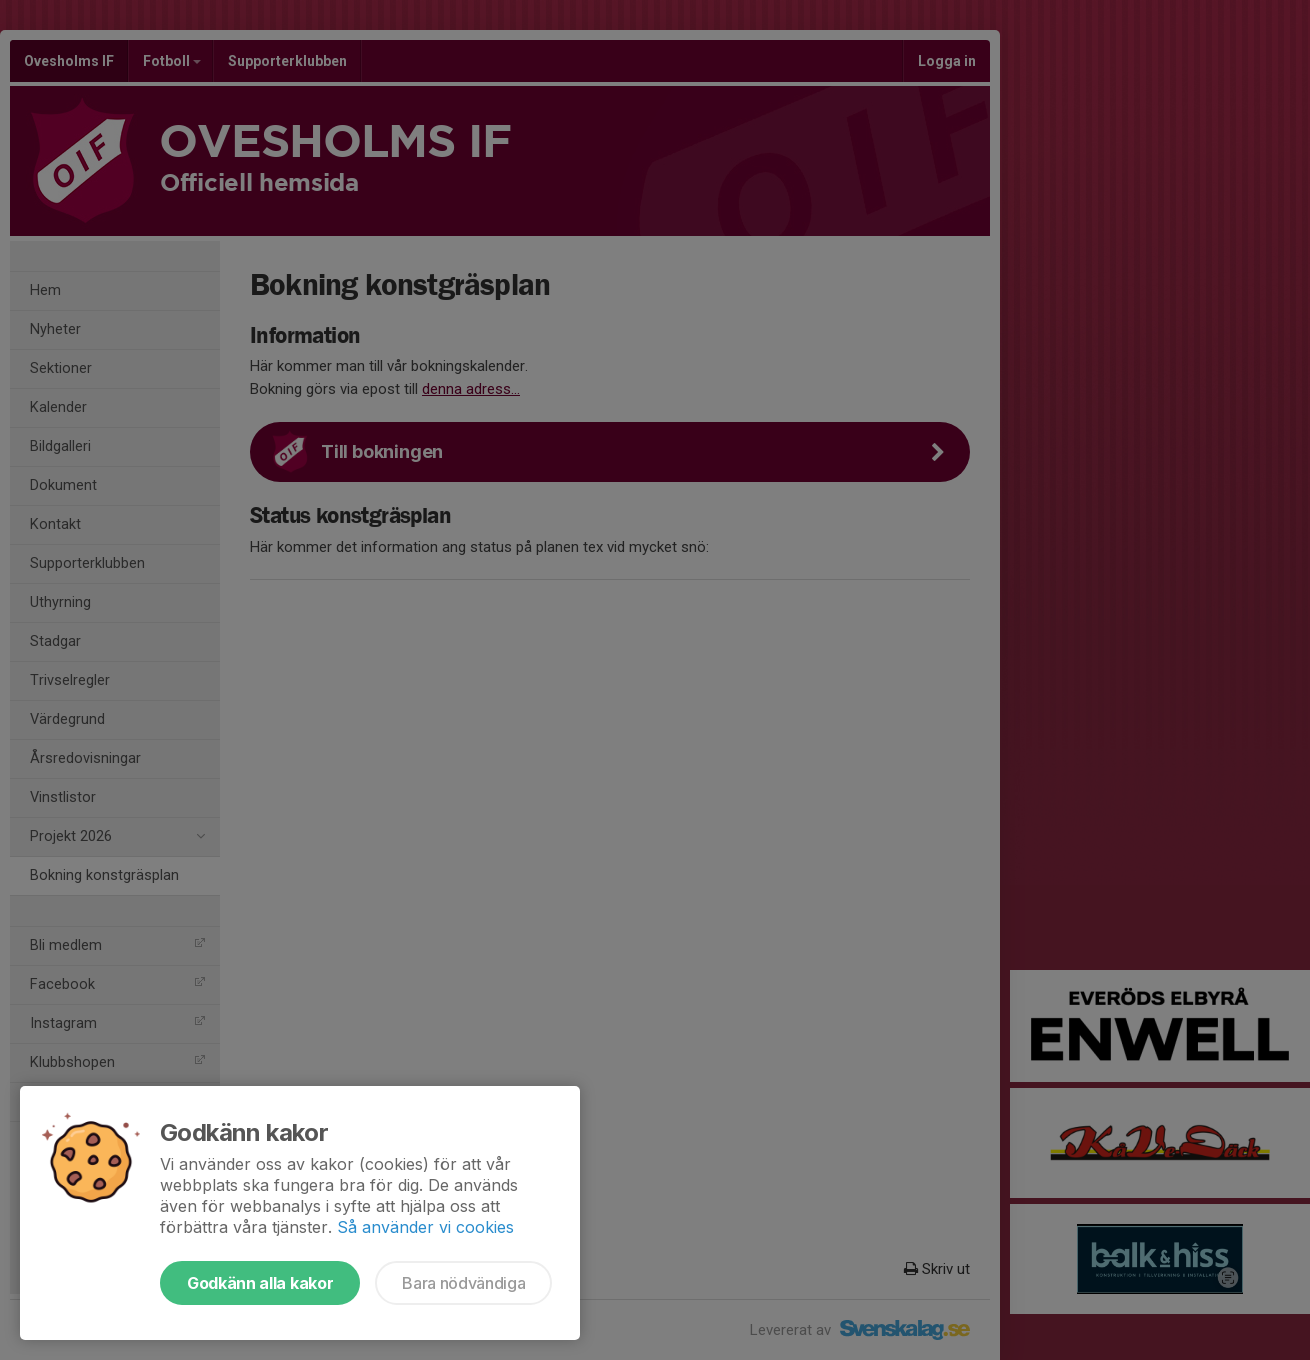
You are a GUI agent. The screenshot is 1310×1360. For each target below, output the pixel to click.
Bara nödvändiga (463, 1283)
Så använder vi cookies (425, 1227)
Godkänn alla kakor (260, 1283)
